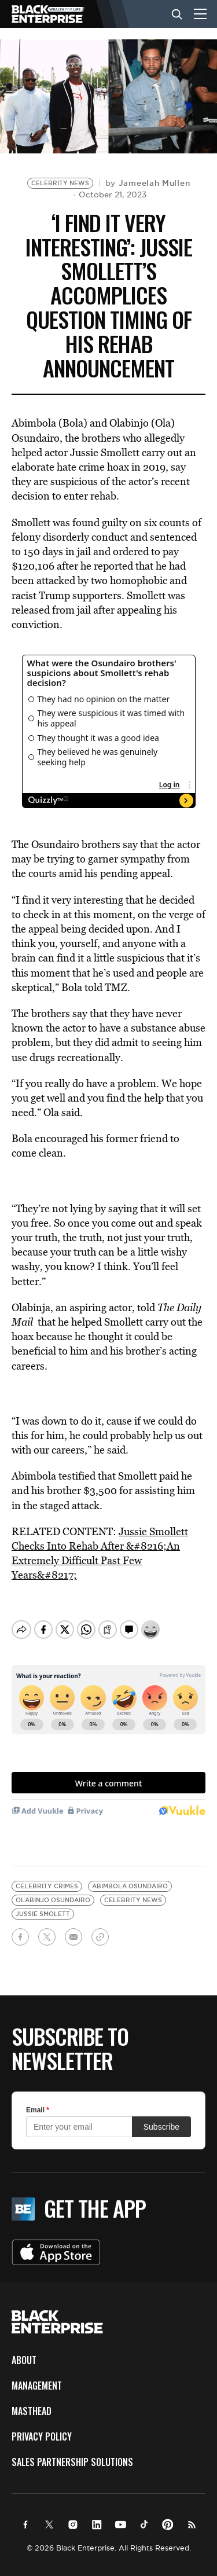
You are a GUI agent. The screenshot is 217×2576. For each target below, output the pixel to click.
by (147, 183)
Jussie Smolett (43, 1904)
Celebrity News (60, 183)
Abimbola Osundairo (130, 1876)
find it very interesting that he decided (107, 900)
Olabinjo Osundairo (53, 1890)
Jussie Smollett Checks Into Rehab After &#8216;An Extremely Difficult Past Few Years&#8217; (100, 1553)
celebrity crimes (47, 1876)
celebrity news (133, 1890)
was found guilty (90, 522)
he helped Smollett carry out (121, 1322)
